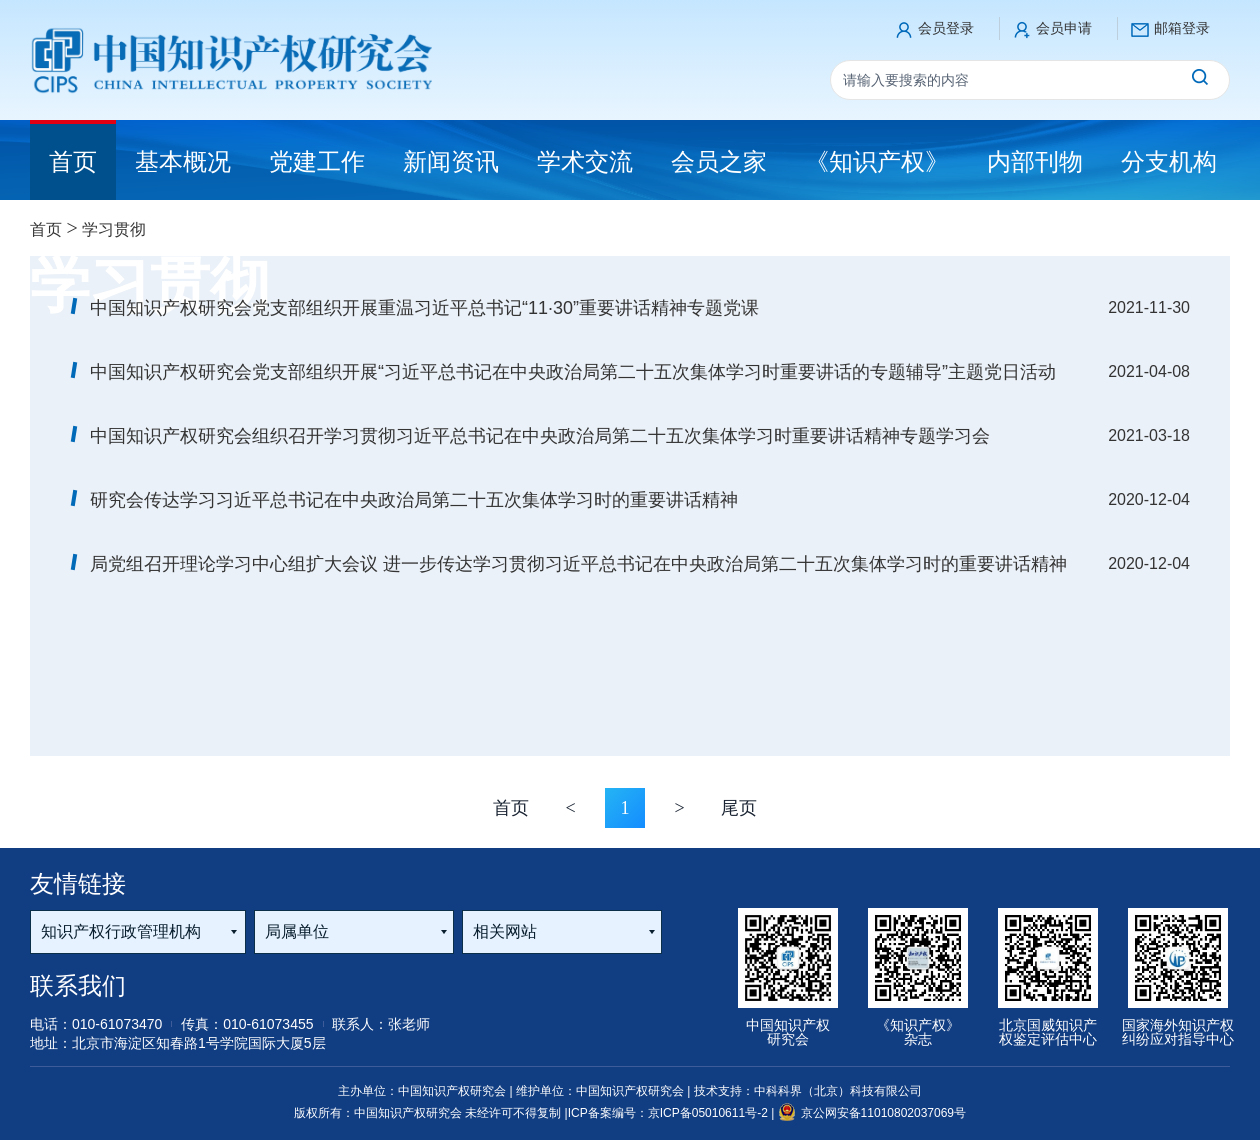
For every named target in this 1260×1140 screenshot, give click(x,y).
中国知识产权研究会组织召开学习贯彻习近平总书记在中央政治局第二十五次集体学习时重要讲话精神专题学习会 (540, 436)
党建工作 (317, 161)
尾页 (739, 808)
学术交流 (585, 161)
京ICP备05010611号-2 (709, 1113)
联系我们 (78, 985)
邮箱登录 (1182, 28)
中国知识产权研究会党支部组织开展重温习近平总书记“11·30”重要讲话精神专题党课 (424, 308)
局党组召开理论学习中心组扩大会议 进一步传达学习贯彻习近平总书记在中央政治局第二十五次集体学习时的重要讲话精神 (578, 564)
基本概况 (183, 161)
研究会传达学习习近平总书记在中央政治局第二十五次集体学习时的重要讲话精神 (414, 500)
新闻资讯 (451, 161)
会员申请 (1064, 28)
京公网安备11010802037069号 (872, 1113)
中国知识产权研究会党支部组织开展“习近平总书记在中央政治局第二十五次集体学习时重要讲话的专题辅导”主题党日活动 (573, 372)
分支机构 (1169, 161)
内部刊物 (1035, 161)
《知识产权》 (877, 161)
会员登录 (946, 28)
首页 (46, 229)
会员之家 (719, 161)
